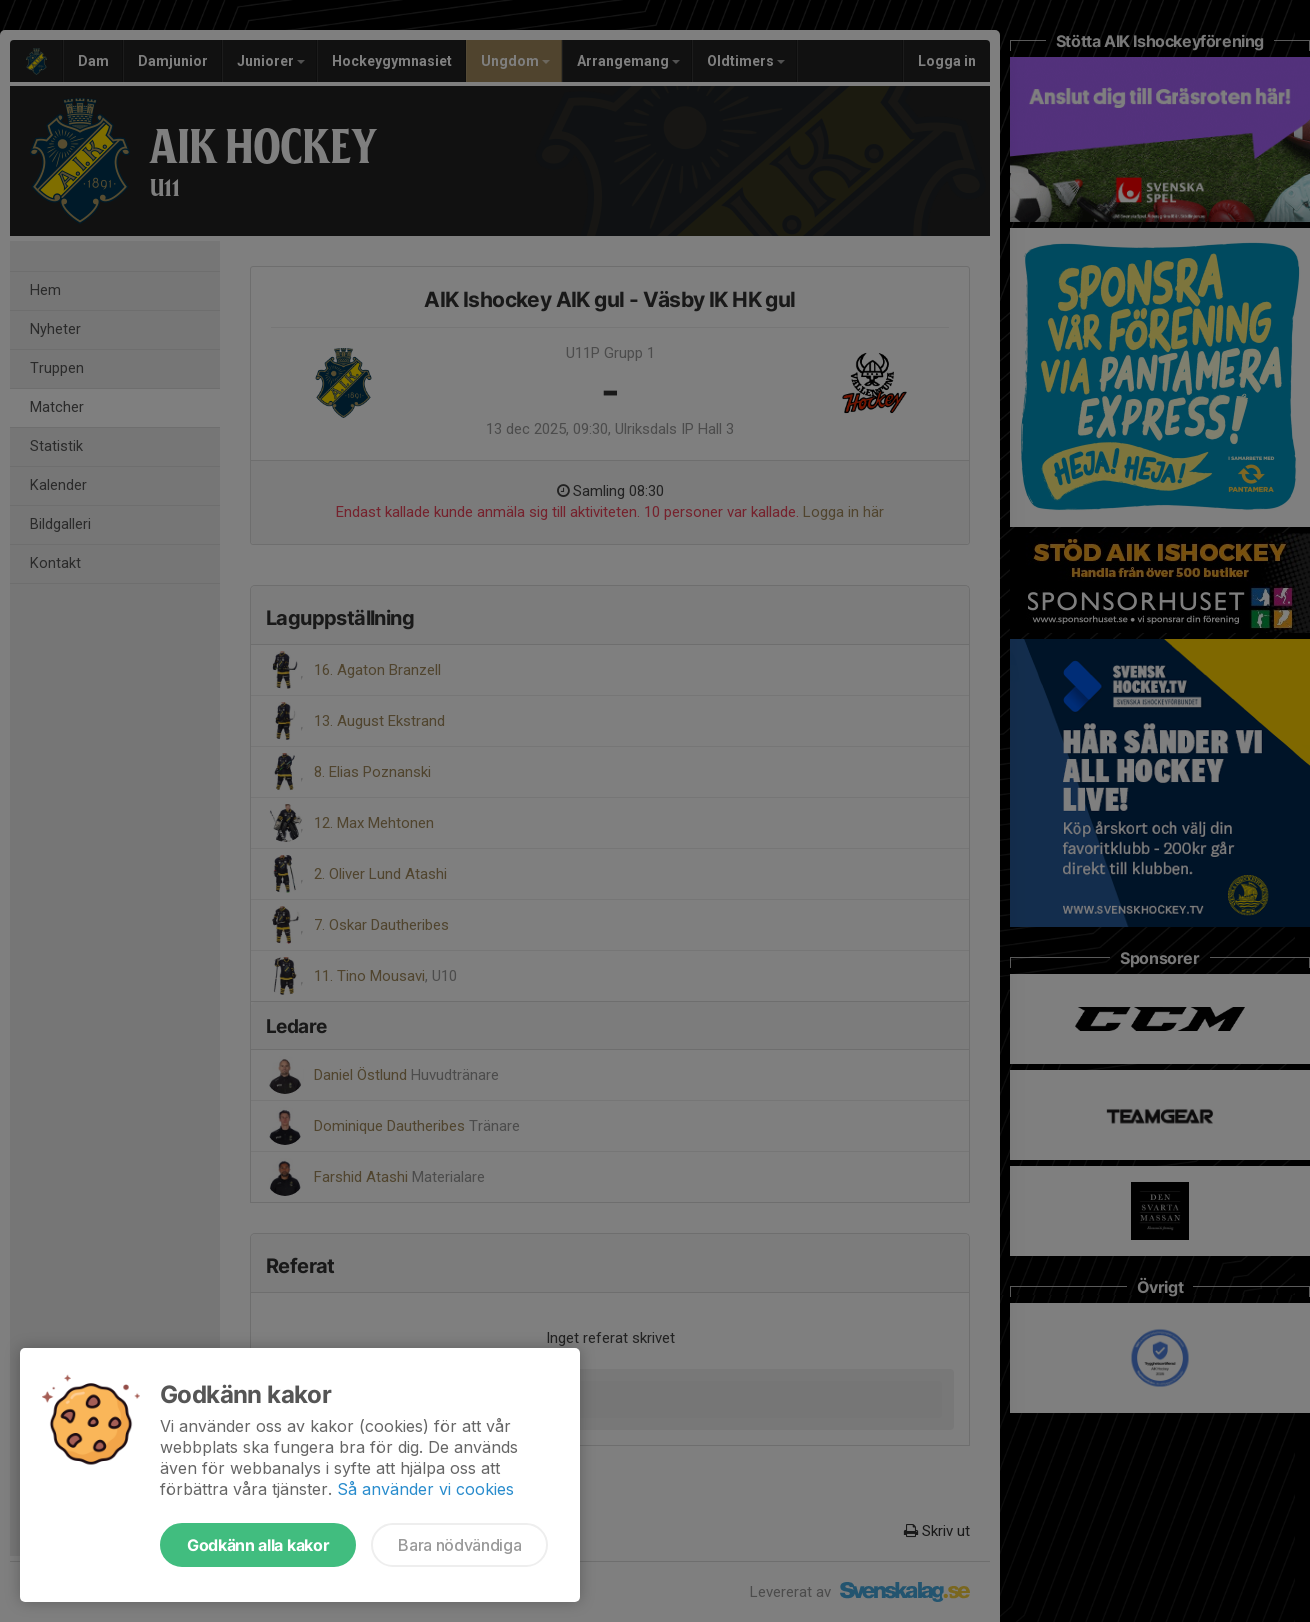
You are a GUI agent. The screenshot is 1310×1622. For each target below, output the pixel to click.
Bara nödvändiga (459, 1545)
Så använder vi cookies (425, 1489)
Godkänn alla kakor (258, 1545)
